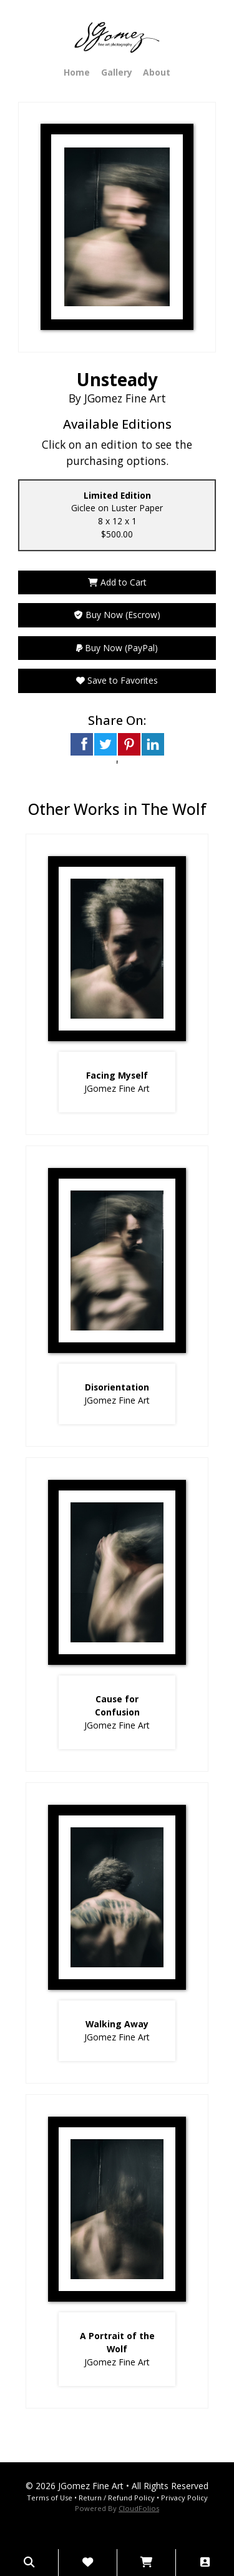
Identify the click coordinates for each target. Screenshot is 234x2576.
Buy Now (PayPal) (117, 648)
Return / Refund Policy (117, 2497)
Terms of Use (49, 2497)
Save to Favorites (117, 680)
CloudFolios (139, 2508)
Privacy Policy (184, 2497)
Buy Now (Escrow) (117, 615)
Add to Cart (117, 582)
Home (77, 72)
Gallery (116, 72)
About (156, 72)
